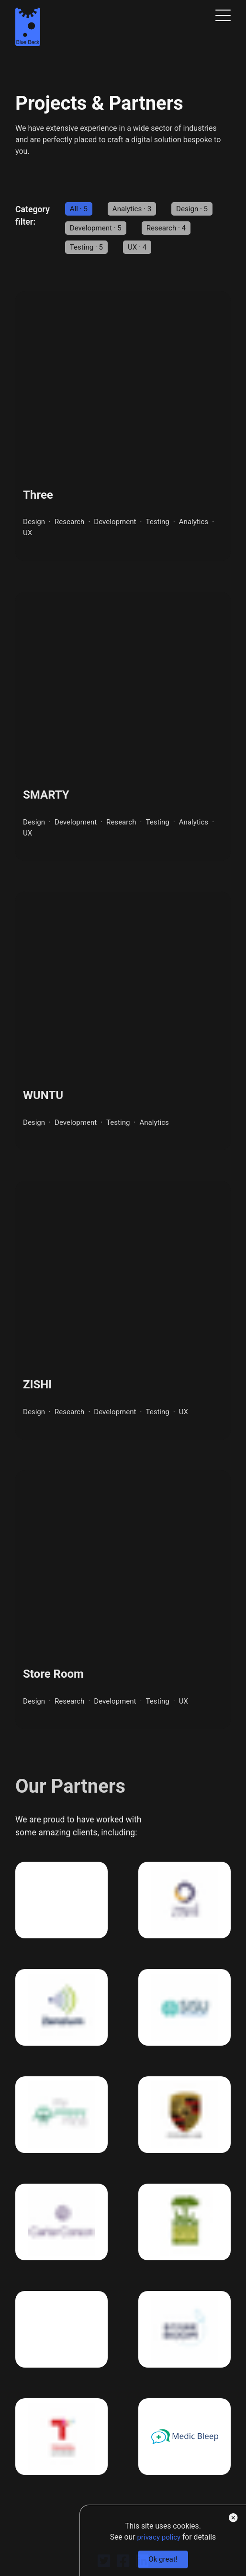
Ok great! (160, 2558)
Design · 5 (196, 208)
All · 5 (79, 208)
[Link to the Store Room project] (123, 1608)
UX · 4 (140, 247)
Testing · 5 (87, 247)
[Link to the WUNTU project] (123, 1026)
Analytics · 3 (134, 208)
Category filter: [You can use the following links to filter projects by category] (32, 216)
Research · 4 (170, 227)
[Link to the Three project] (123, 427)
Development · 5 (97, 227)
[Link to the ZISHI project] (123, 1317)
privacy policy (157, 2535)
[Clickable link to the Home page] (27, 28)
